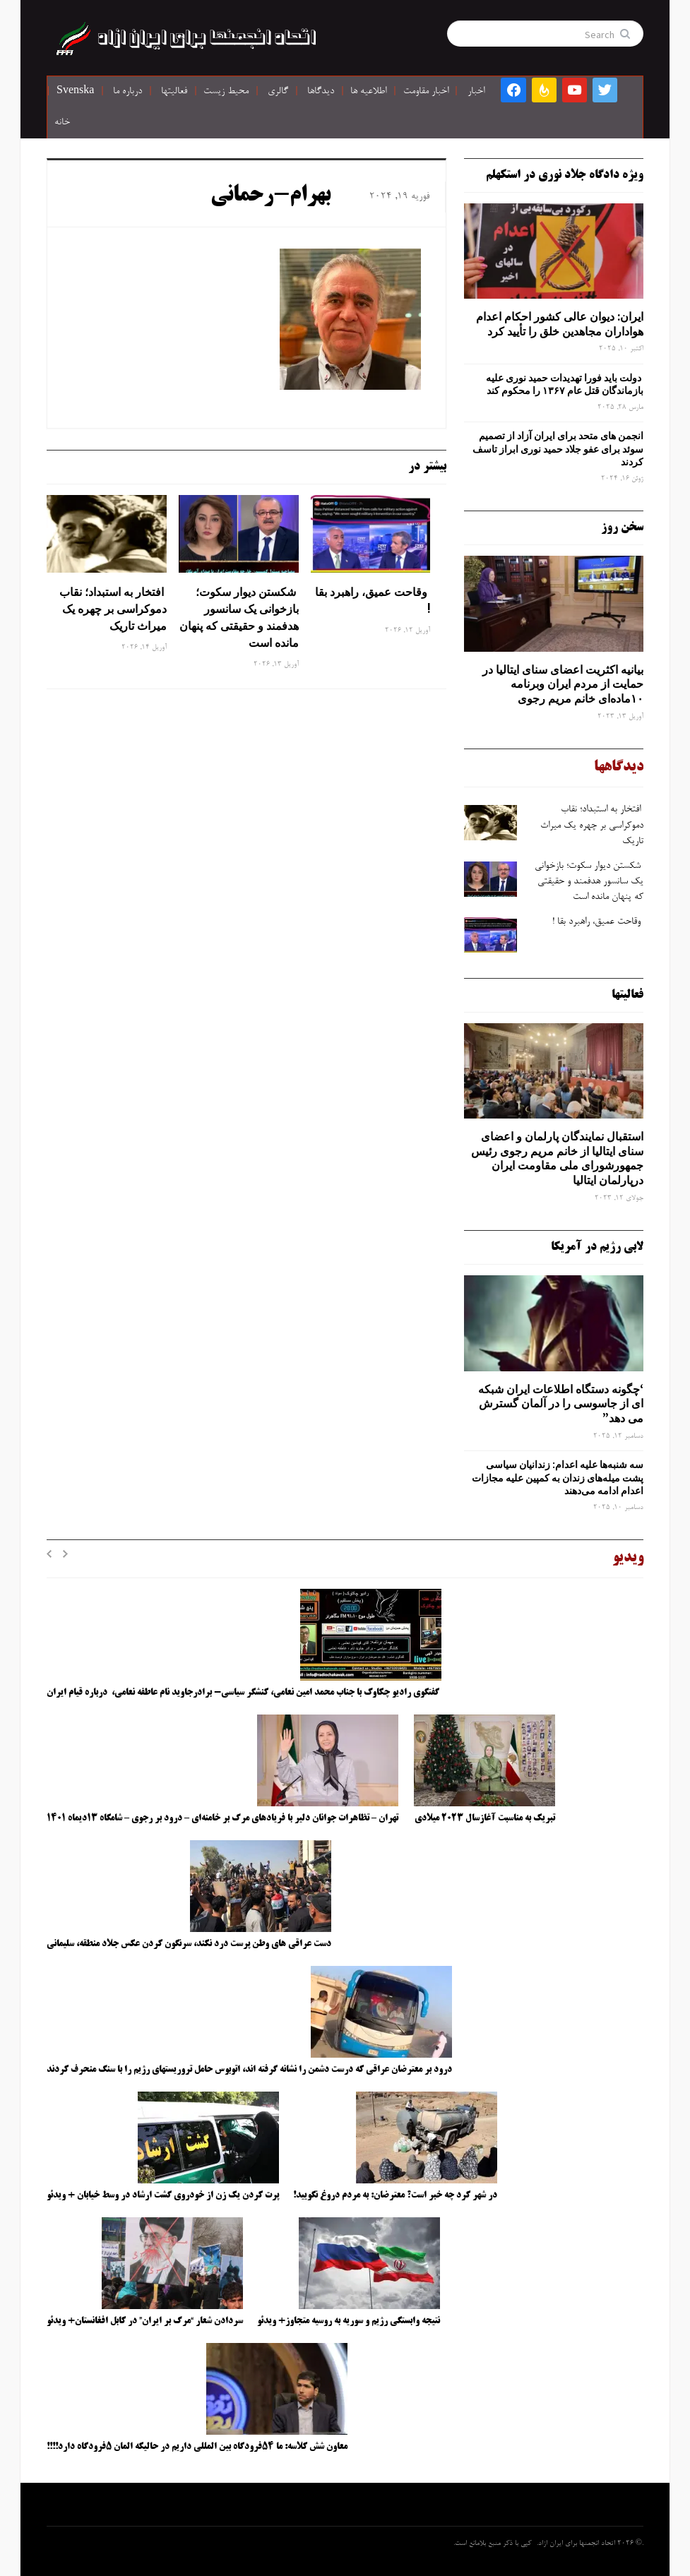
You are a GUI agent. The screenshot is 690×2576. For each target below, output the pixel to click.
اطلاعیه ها (368, 91)
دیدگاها (320, 91)
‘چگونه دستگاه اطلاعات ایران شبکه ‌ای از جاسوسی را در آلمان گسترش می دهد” (560, 1404)
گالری (278, 91)
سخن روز (622, 527)
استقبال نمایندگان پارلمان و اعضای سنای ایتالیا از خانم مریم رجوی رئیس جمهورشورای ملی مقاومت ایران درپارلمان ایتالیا (557, 1158)
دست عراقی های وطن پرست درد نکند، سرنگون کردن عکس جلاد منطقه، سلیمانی (189, 1944)
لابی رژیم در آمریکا (597, 1247)
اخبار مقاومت (425, 91)
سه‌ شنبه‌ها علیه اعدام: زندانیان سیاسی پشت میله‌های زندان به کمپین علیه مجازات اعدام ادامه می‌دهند (557, 1477)
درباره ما (127, 91)
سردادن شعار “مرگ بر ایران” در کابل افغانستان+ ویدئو (145, 2321)
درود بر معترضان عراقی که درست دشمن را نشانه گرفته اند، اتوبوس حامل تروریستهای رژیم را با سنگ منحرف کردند (249, 2070)
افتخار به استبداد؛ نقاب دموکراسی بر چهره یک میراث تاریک (113, 609)
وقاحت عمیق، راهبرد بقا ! (372, 600)
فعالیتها (174, 91)
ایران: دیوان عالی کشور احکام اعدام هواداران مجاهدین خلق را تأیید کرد (559, 323)
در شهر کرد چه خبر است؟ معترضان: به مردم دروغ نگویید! (395, 2195)
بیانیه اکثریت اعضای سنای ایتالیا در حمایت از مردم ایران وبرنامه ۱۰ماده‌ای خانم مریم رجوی (562, 684)
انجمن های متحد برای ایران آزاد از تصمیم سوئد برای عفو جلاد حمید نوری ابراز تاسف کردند (557, 448)
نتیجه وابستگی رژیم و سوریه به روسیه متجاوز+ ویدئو (348, 2321)
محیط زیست (226, 91)
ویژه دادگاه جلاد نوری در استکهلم (564, 175)
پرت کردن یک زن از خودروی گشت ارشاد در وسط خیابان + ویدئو (163, 2195)
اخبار (476, 91)
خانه (62, 123)
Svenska (75, 91)
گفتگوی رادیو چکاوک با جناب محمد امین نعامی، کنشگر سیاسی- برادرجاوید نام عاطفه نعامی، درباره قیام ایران (244, 1693)
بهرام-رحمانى (270, 196)
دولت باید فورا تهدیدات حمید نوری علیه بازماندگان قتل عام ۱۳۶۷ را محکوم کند (564, 384)
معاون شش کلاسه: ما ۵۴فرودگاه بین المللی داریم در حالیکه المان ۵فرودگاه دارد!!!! (197, 2447)
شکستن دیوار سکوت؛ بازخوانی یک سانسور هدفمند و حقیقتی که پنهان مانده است (239, 617)
